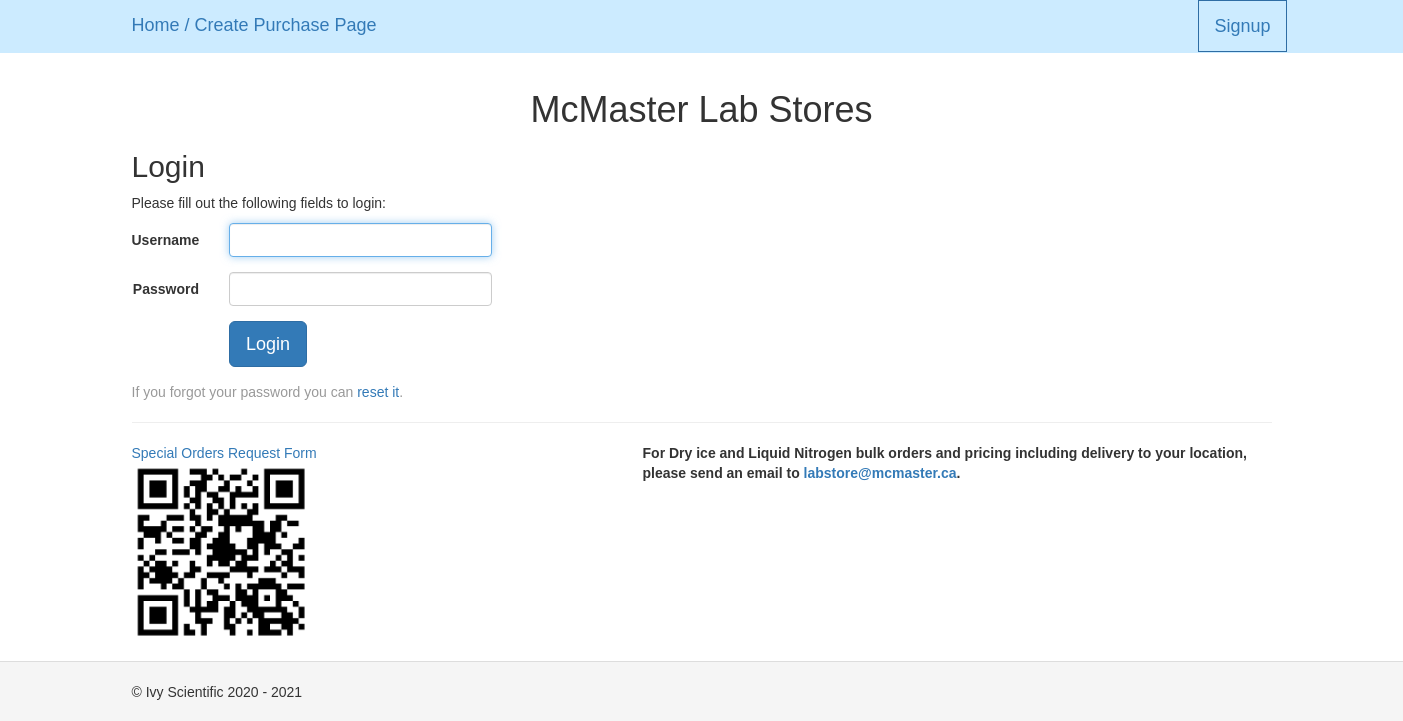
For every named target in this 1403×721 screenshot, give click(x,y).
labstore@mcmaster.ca (880, 473)
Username (166, 240)
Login (268, 344)
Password (166, 289)
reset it (378, 392)
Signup (1242, 26)
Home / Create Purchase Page (254, 25)
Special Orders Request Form (224, 453)
